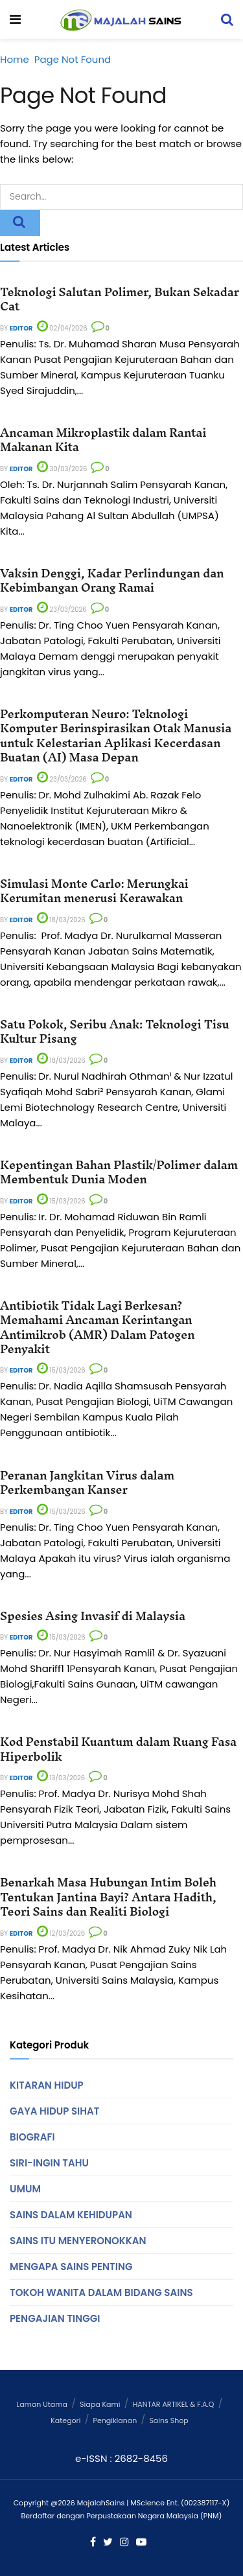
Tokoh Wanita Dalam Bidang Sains (101, 2292)
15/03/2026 (61, 1201)
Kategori (65, 2420)
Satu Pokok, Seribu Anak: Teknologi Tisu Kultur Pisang (114, 1031)
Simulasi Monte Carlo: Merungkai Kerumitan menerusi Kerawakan (94, 890)
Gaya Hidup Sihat (54, 2111)
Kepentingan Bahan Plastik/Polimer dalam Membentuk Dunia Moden (119, 1172)
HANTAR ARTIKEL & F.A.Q (173, 2404)
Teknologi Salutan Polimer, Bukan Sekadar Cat (119, 299)
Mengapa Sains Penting (71, 2266)
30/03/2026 (62, 469)
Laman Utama (41, 2404)
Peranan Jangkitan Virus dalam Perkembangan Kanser (87, 1482)
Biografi (32, 2137)
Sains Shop (168, 2420)
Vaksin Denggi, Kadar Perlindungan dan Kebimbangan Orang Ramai (112, 580)
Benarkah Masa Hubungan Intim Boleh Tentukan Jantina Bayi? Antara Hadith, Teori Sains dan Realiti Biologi (108, 1897)
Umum (25, 2189)
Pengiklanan (115, 2420)
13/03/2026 (61, 1778)
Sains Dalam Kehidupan (71, 2215)
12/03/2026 (61, 1933)
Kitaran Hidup (47, 2085)
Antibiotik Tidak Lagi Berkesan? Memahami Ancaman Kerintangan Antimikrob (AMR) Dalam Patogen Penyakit (97, 1327)
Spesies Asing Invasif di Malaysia (92, 1616)
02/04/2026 (62, 328)
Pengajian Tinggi (55, 2318)
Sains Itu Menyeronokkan (78, 2240)
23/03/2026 (62, 609)
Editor (21, 328)
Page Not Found (72, 59)
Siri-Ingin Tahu (49, 2163)
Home (14, 59)
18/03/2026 (61, 920)
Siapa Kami (100, 2404)
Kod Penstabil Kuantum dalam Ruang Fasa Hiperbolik (118, 1748)
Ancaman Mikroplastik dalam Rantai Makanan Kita (103, 439)
